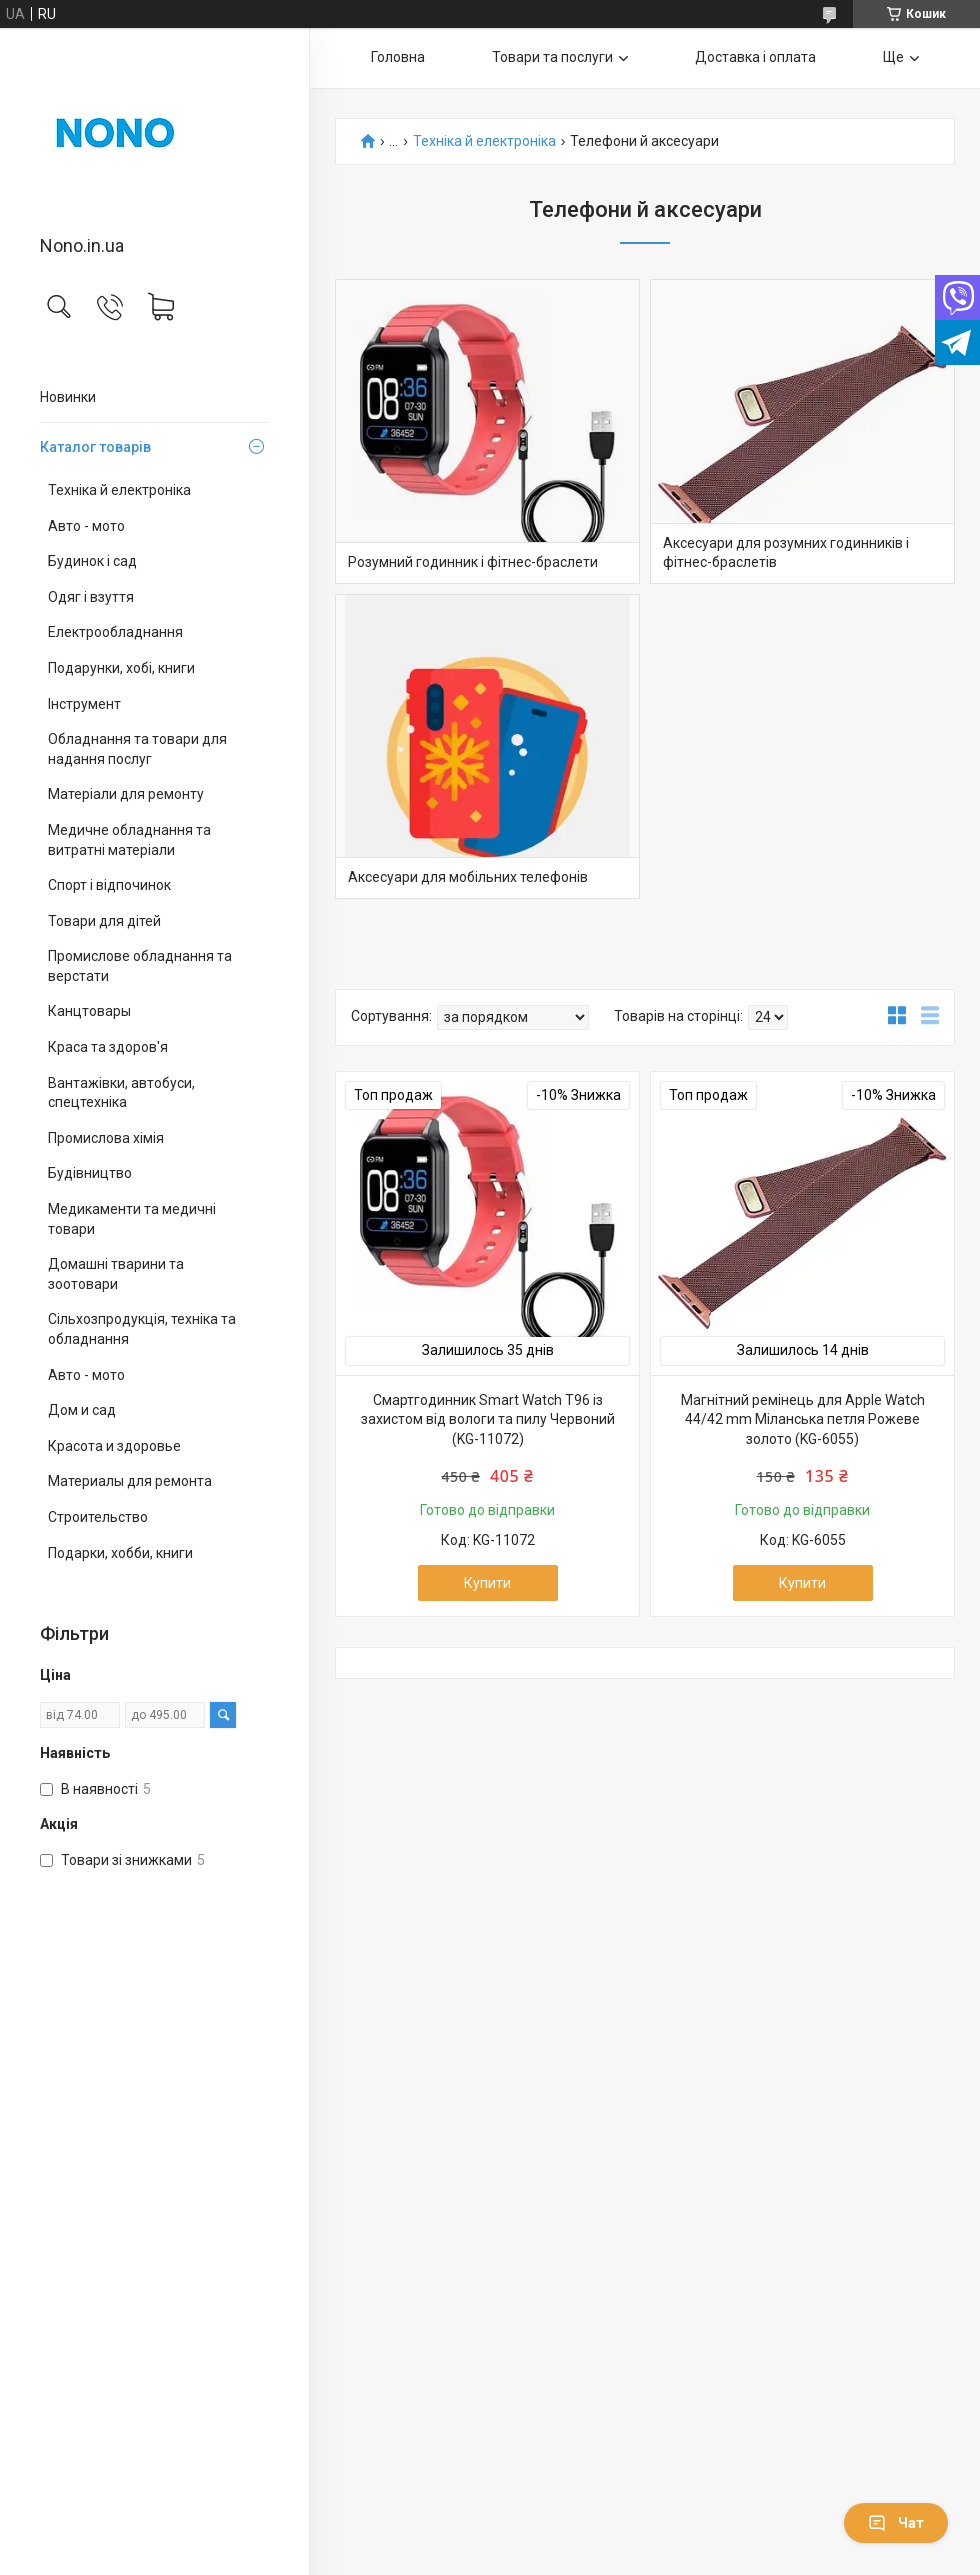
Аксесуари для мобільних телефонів (468, 877)
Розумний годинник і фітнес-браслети (473, 562)
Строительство (98, 1517)
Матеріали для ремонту (126, 794)
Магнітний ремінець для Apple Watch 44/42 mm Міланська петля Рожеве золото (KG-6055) (803, 1419)
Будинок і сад (92, 561)
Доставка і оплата (755, 57)
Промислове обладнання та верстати (140, 966)
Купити (487, 1583)
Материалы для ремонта (130, 1481)
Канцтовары (89, 1011)
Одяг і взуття (91, 597)
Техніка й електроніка (119, 490)
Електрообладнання (115, 632)
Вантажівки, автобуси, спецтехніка (121, 1093)
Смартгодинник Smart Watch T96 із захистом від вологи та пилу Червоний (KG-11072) (488, 1419)
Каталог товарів (95, 447)
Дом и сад (82, 1410)
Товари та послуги (552, 57)
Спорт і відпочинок (109, 885)
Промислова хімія (106, 1138)
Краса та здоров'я (108, 1047)
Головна (398, 57)
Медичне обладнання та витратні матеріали (129, 840)
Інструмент (84, 704)
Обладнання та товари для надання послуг (137, 749)
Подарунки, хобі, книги (121, 668)
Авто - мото (86, 526)
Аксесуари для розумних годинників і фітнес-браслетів (786, 553)
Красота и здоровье (114, 1446)
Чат (896, 2523)
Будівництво (90, 1173)
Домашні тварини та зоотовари (116, 1274)
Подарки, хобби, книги (120, 1553)
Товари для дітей (104, 921)
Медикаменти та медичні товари (132, 1219)
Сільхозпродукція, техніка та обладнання (142, 1329)
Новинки (68, 397)
